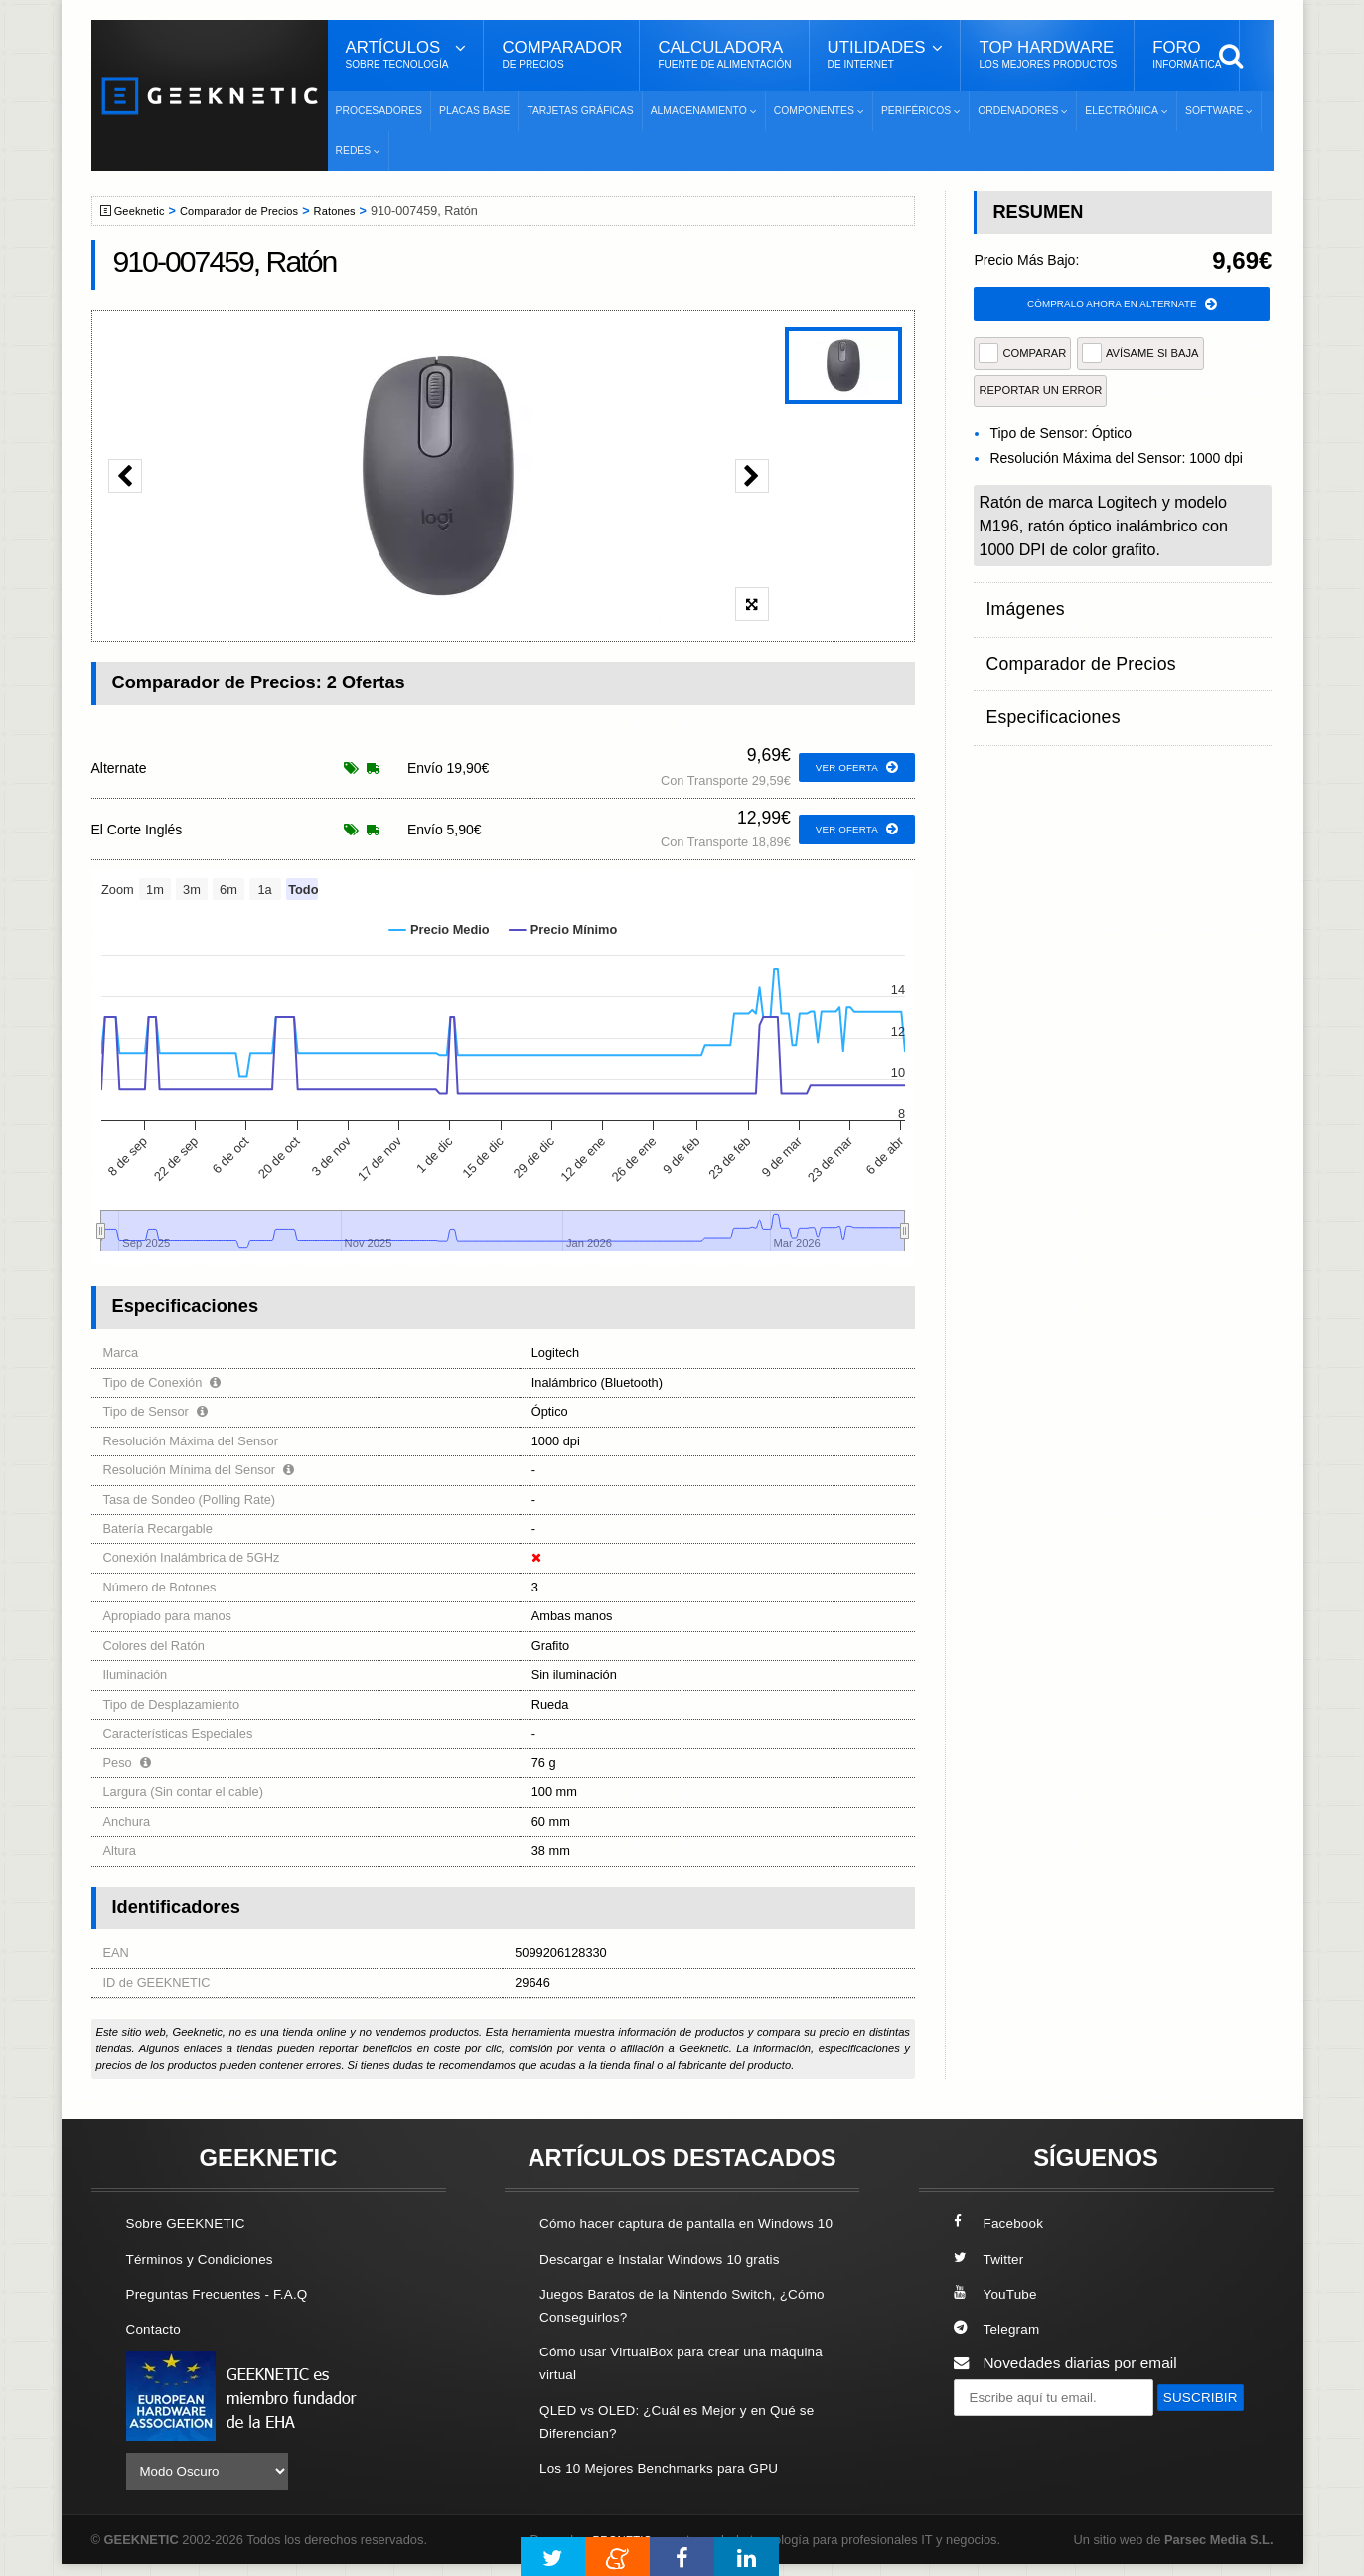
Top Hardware (1048, 55)
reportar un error (1040, 393)
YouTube (998, 2293)
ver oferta (853, 768)
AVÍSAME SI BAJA (1140, 356)
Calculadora (724, 55)
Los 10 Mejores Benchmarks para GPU (672, 2489)
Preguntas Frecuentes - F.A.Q (227, 2293)
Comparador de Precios (254, 211)
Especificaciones (1042, 682)
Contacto (157, 2328)
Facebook (1002, 2222)
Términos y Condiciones (208, 2257)
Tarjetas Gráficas (580, 110)
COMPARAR (1022, 356)
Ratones (358, 211)
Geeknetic (144, 211)
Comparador (562, 55)
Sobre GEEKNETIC (192, 2222)
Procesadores (379, 110)
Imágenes (1019, 604)
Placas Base (474, 110)
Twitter (991, 2257)
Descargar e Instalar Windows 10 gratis (673, 2281)
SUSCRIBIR (1001, 2433)
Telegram (1000, 2328)
